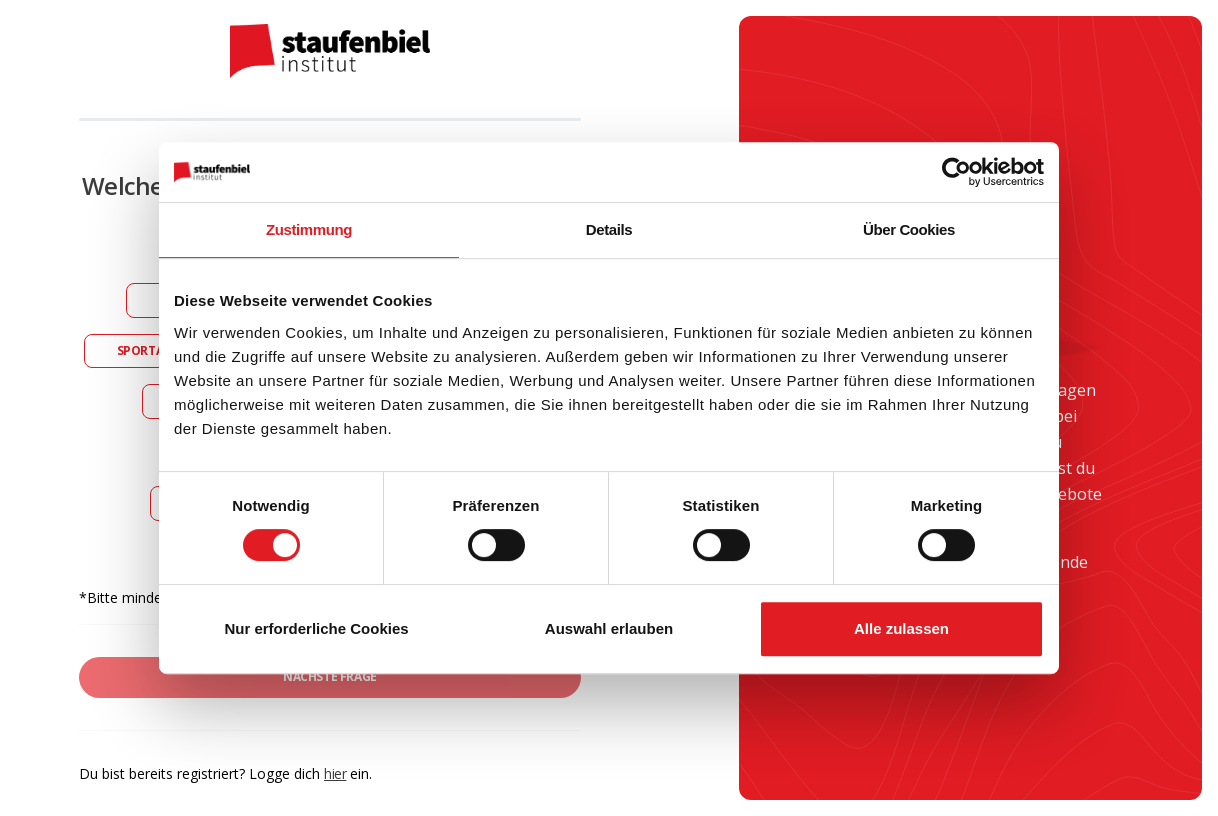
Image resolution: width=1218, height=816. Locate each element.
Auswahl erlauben (609, 628)
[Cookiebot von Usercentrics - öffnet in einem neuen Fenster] (956, 172)
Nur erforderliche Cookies (316, 628)
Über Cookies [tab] (909, 229)
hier (335, 773)
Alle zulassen (901, 628)
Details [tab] (609, 229)
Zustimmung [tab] (309, 229)
